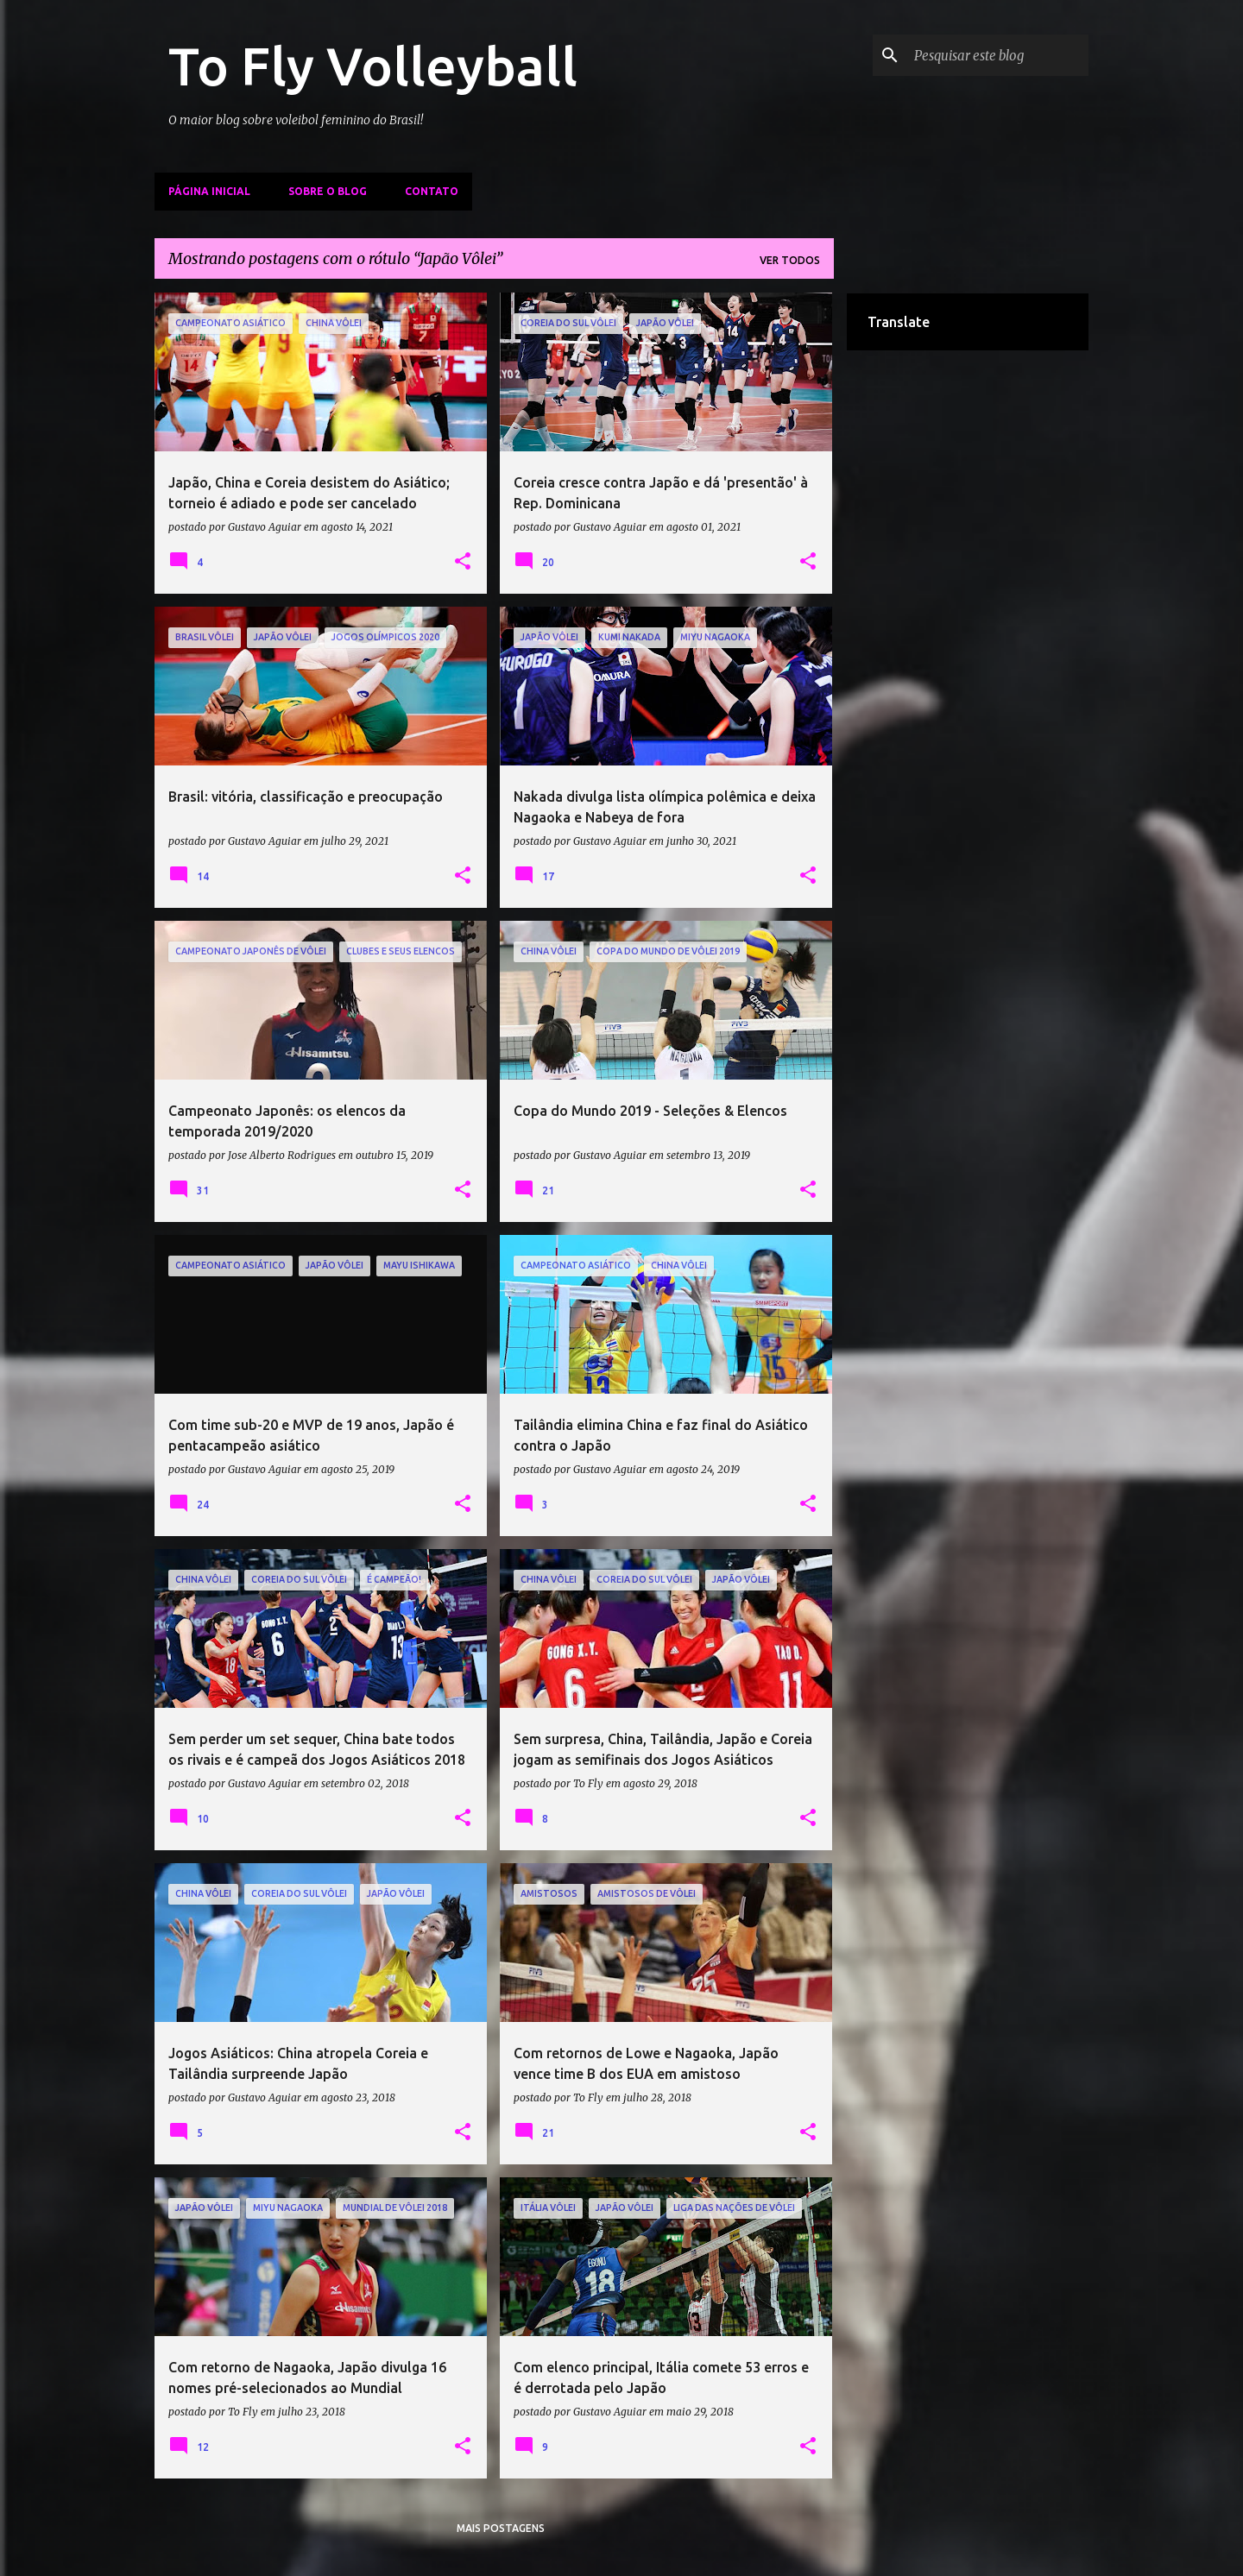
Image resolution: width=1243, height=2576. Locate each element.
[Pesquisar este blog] (997, 55)
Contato (431, 191)
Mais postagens (501, 2528)
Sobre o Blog (327, 191)
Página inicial (209, 191)
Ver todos (790, 260)
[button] (462, 562)
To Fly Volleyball (372, 65)
